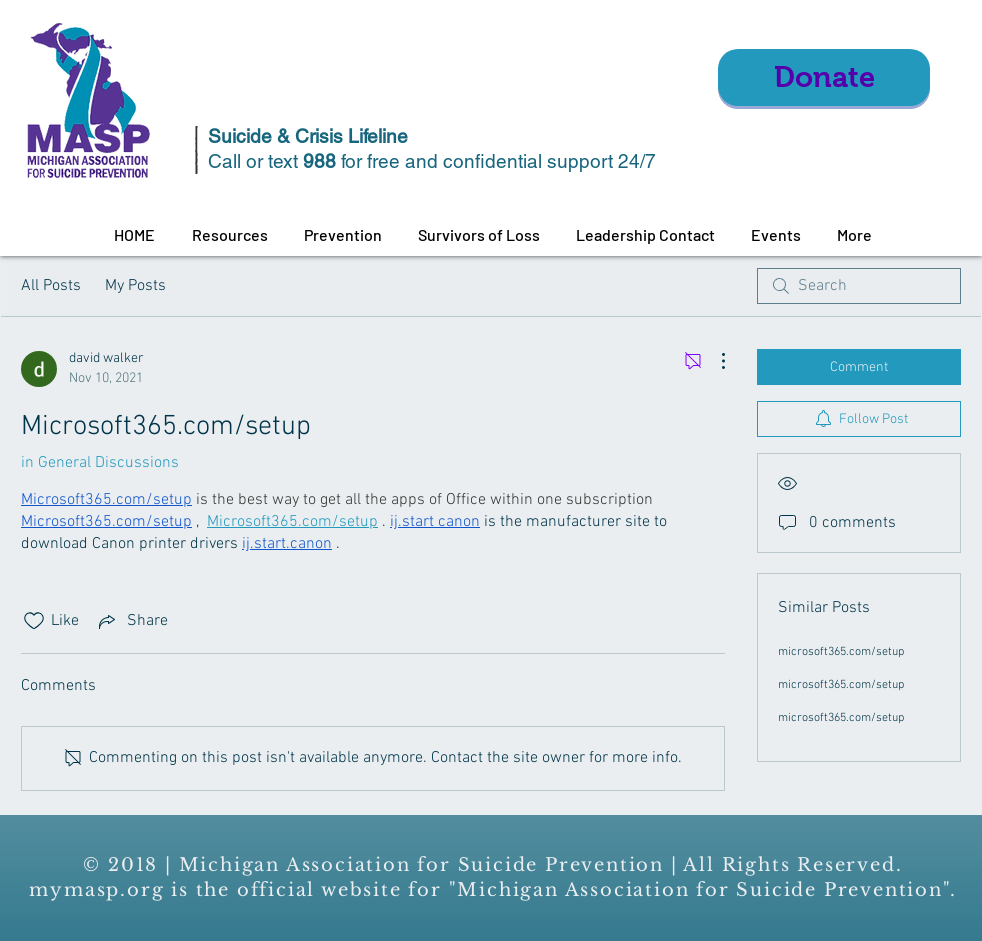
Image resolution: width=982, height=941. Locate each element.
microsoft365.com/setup (841, 652)
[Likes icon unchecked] (34, 621)
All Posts (51, 286)
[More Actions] (713, 361)
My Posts (135, 286)
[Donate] (824, 77)
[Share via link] (131, 621)
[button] (229, 235)
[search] (859, 286)
